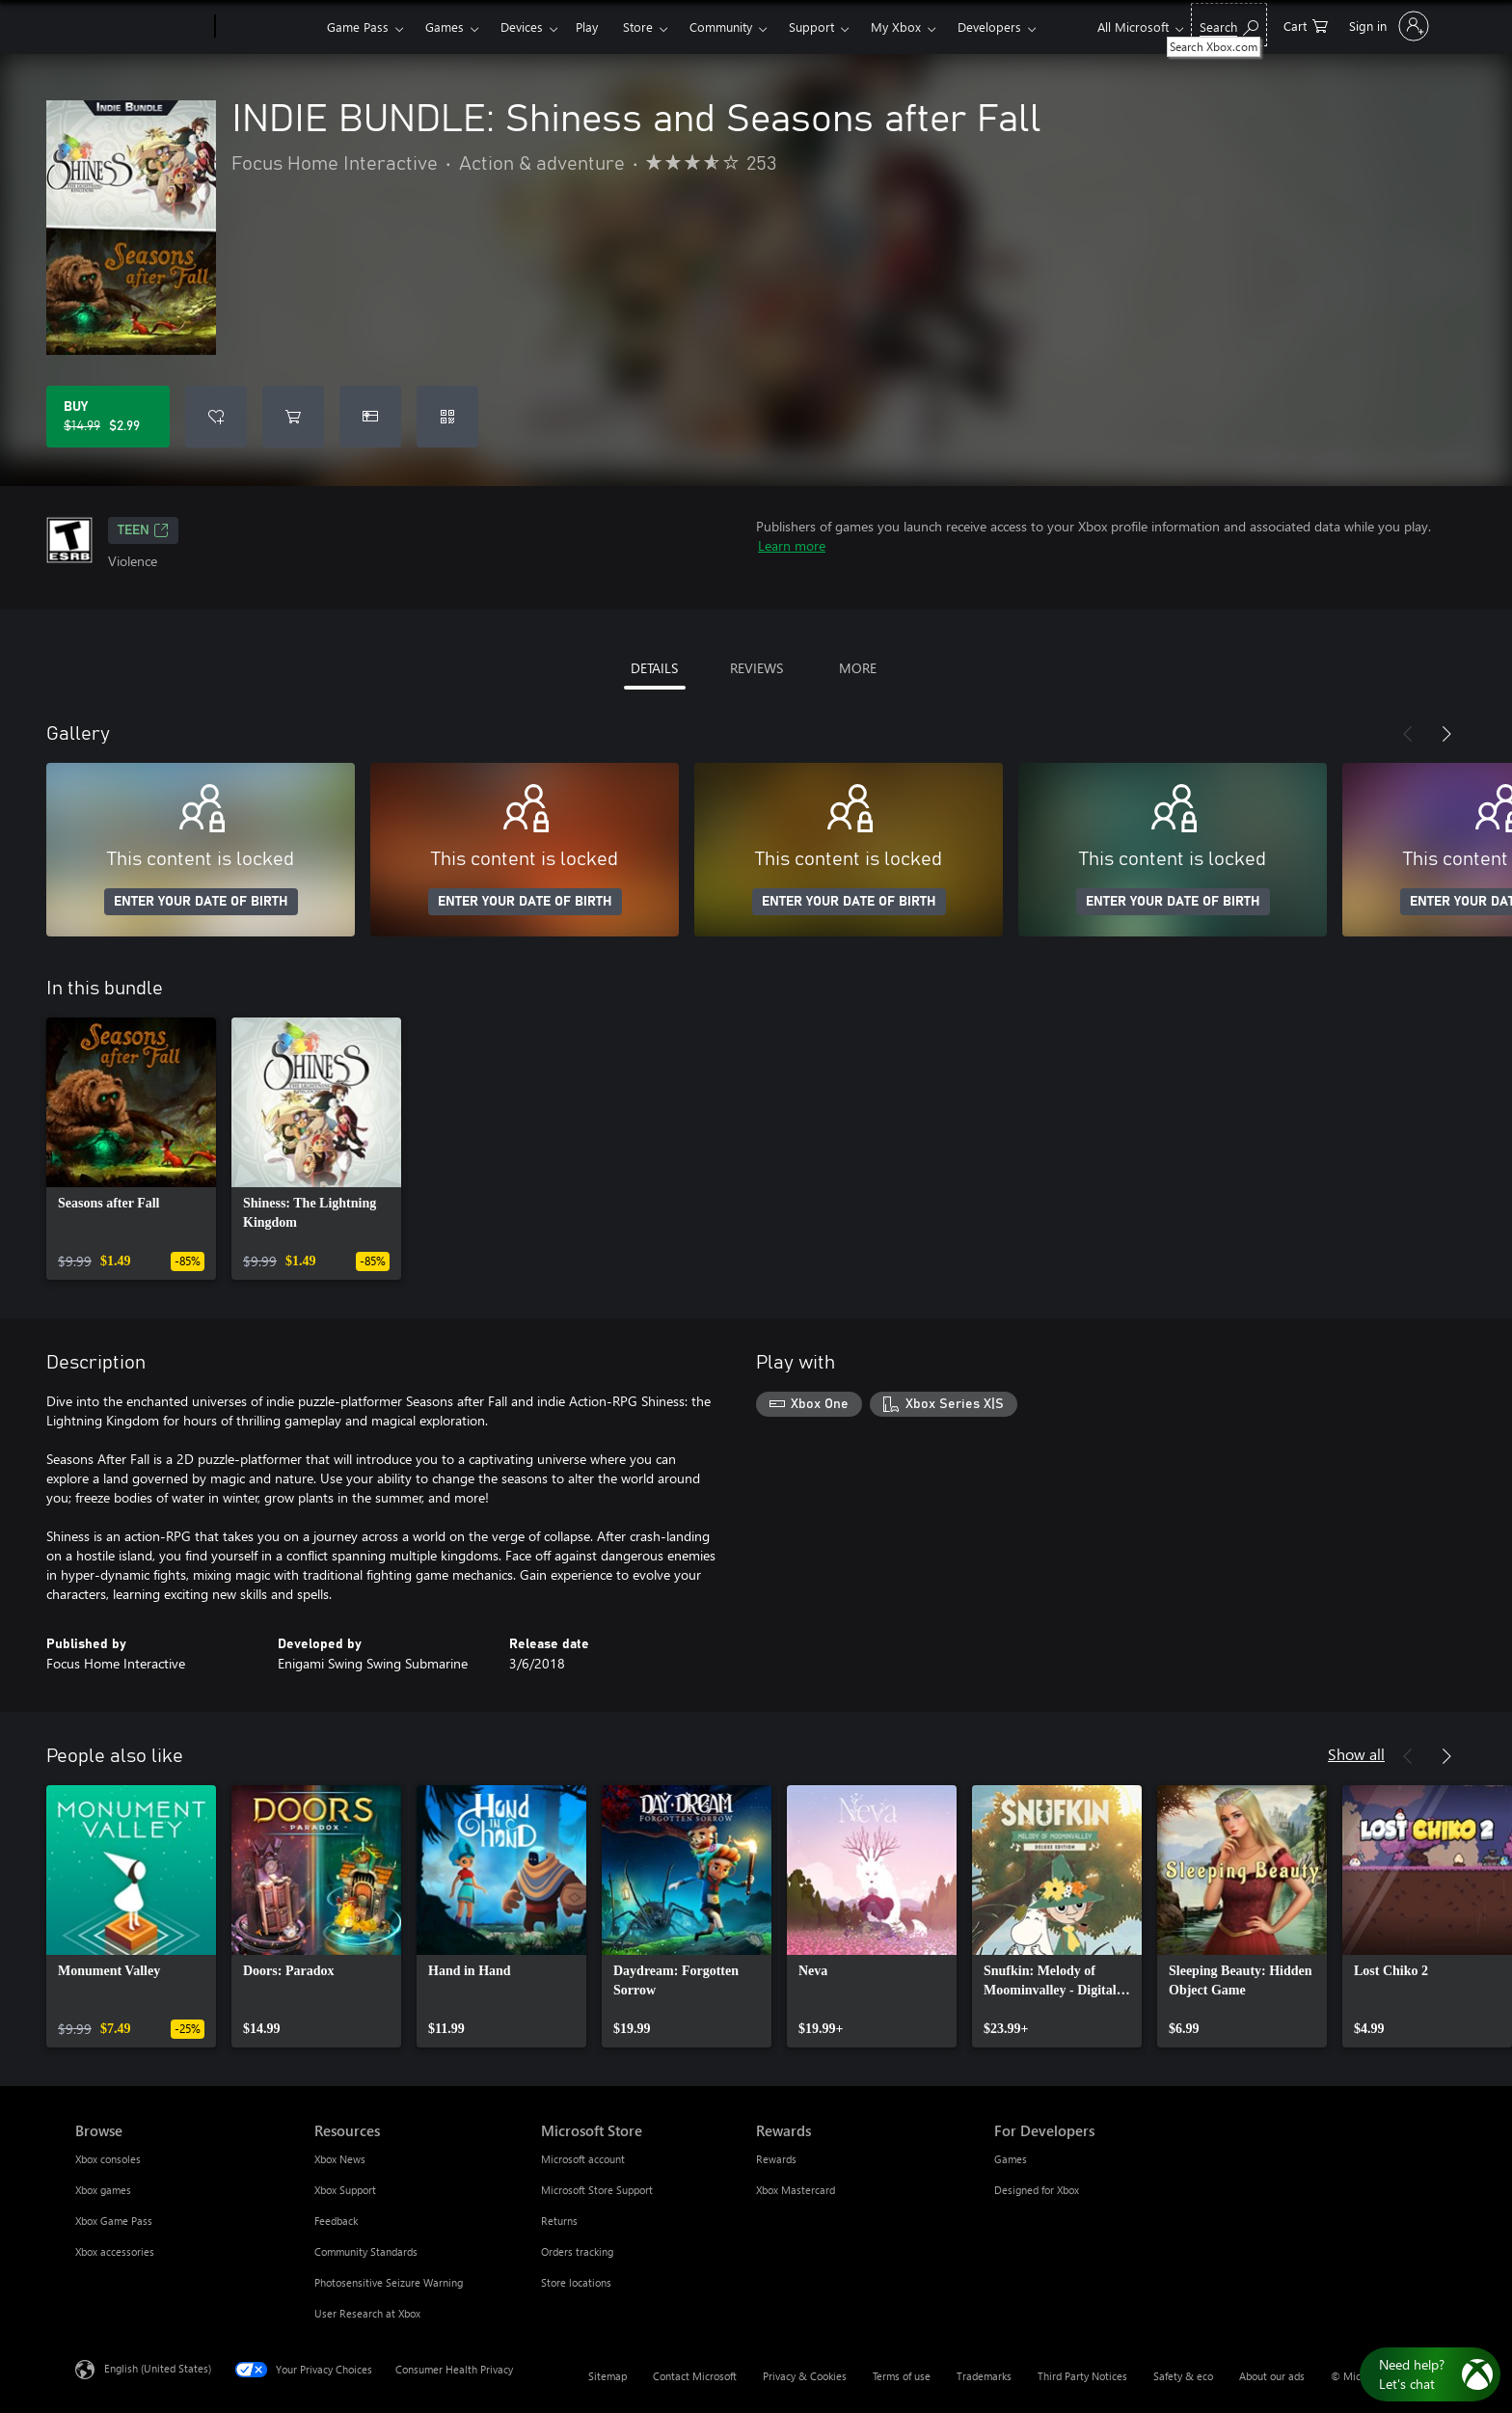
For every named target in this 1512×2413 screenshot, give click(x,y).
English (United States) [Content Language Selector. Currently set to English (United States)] (157, 2368)
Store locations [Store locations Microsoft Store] (576, 2282)
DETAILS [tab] (654, 668)
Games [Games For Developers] (1010, 2159)
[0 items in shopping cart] (1305, 24)
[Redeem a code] (447, 416)
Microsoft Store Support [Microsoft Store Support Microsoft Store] (597, 2189)
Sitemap (607, 2376)
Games (444, 26)
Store (638, 26)
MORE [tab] (858, 668)
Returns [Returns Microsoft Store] (559, 2220)
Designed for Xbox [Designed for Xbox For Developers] (1036, 2189)
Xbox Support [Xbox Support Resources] (345, 2189)
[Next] (1446, 733)
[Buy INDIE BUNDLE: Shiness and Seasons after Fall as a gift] (370, 416)
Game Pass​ (358, 26)
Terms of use (902, 2376)
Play (587, 26)
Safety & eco (1183, 2376)
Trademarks (984, 2376)
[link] (131, 1148)
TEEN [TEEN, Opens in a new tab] (143, 530)
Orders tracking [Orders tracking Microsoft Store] (577, 2251)
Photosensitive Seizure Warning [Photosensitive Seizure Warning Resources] (388, 2282)
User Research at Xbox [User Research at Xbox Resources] (367, 2313)
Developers (989, 26)
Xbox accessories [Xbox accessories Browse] (114, 2251)
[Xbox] (268, 27)
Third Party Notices (1082, 2376)
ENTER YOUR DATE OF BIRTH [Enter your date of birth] (201, 901)
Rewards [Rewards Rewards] (776, 2159)
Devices (521, 26)
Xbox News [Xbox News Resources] (339, 2159)
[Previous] (1408, 733)
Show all (1356, 1754)
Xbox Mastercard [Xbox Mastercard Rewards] (795, 2189)
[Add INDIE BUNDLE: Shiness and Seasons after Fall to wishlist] (216, 416)
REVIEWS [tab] (756, 668)
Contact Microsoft (695, 2376)
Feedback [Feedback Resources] (336, 2220)
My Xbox (896, 26)
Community (720, 26)
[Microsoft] (141, 27)
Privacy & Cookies (805, 2376)
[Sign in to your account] (1387, 26)
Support (811, 26)
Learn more (791, 545)
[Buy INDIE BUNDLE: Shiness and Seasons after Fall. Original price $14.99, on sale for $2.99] (108, 416)
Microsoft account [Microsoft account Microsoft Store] (583, 2159)
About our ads (1272, 2376)
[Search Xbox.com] (1229, 24)
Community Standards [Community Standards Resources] (366, 2251)
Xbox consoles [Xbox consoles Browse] (108, 2159)
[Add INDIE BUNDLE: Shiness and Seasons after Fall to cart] (293, 416)
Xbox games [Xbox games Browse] (103, 2189)
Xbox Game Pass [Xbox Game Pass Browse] (113, 2220)
